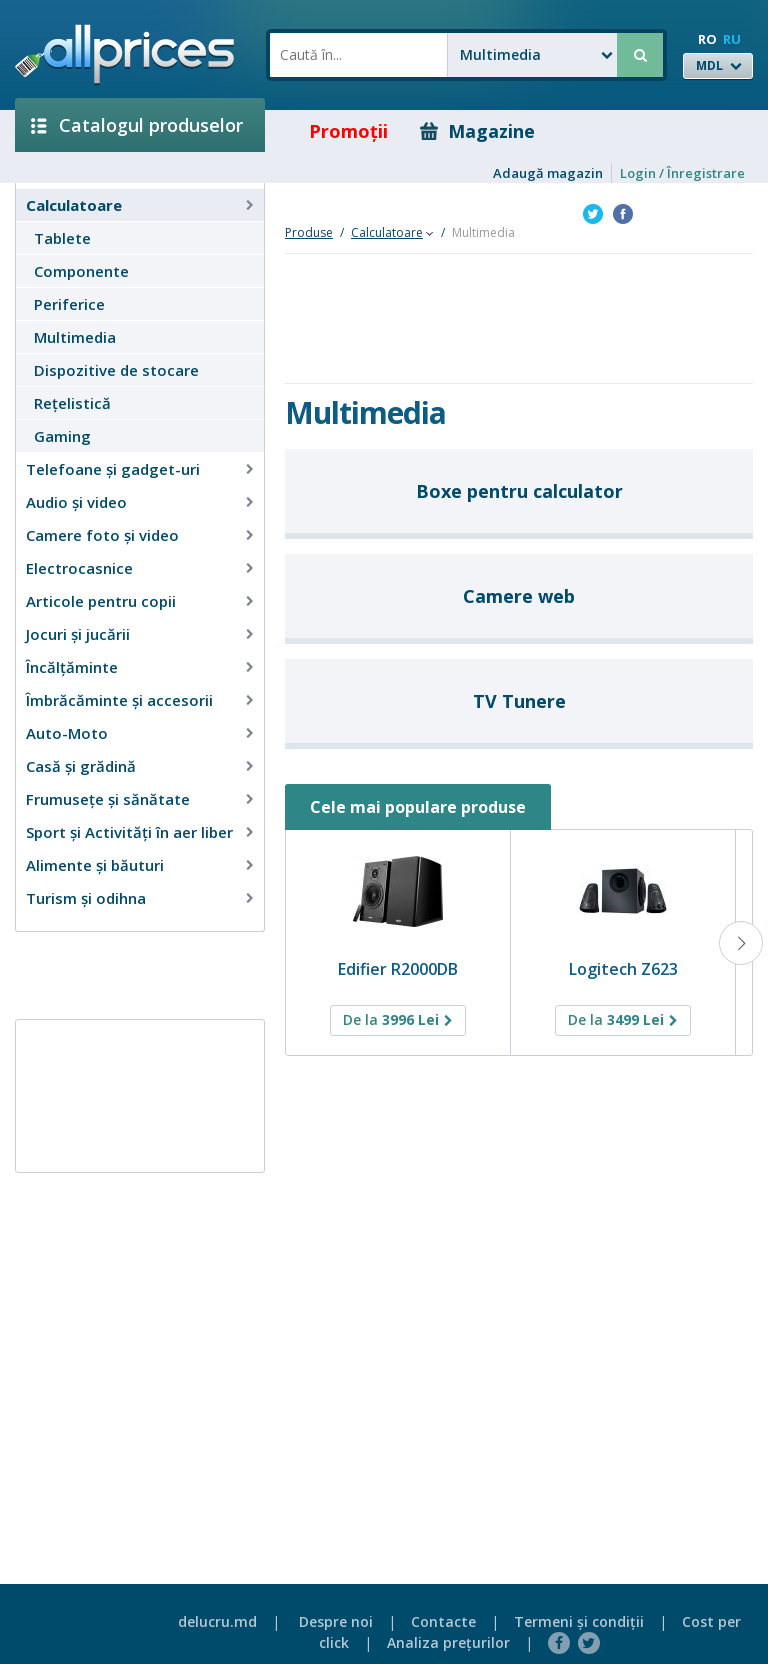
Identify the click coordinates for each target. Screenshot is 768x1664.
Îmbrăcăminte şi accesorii (119, 700)
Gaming (62, 436)
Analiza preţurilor (448, 1642)
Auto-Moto (67, 733)
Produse (309, 232)
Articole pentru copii (101, 601)
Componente (81, 271)
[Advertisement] (132, 974)
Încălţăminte (72, 667)
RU (732, 39)
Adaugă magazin (548, 173)
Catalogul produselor (137, 125)
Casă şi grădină (81, 766)
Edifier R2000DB (398, 969)
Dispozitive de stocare (116, 370)
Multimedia (75, 337)
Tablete (62, 238)
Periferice (69, 304)
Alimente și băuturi (95, 865)
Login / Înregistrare (682, 173)
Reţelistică (72, 403)
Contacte (443, 1621)
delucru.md (217, 1621)
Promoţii (334, 131)
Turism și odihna (86, 898)
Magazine (477, 131)
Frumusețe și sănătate (108, 799)
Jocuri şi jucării (78, 634)
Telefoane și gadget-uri (113, 469)
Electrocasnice (79, 568)
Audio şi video (76, 502)
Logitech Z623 (623, 969)
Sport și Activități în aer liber (129, 832)
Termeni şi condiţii (579, 1621)
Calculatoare (74, 205)
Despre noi (336, 1621)
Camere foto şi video (102, 535)
